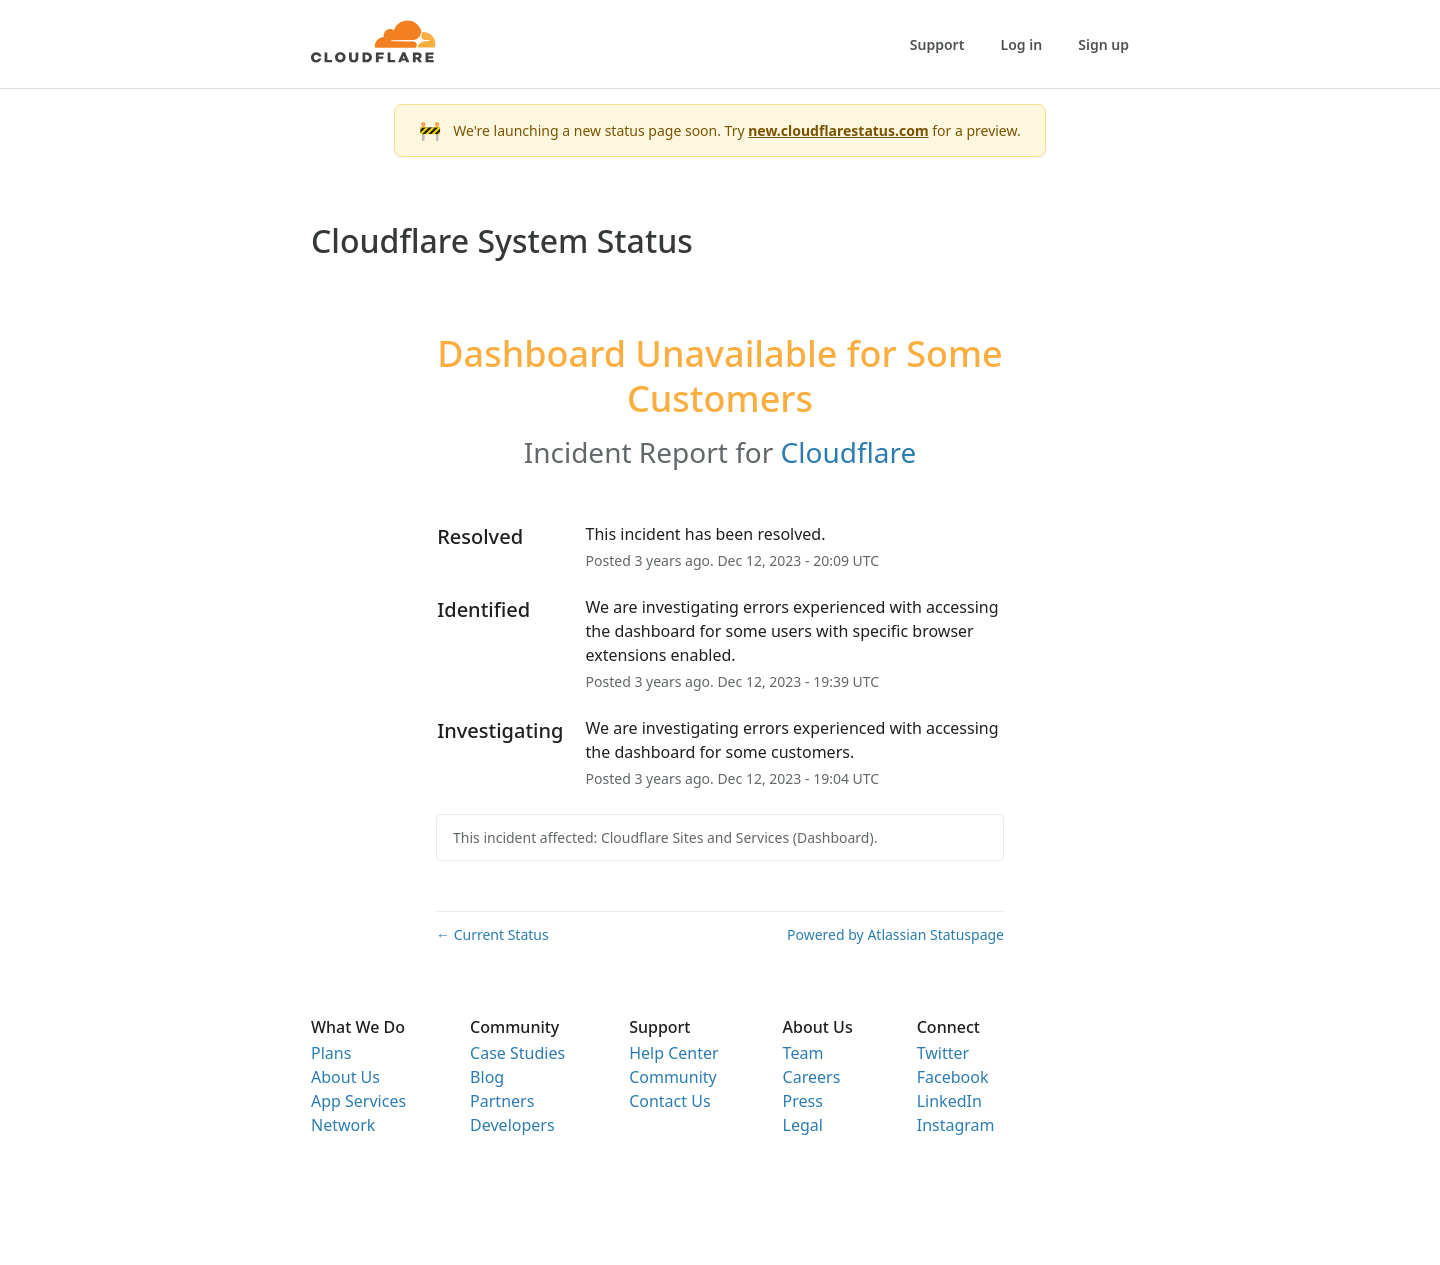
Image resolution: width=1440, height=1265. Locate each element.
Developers (512, 1125)
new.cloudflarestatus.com (838, 130)
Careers (812, 1077)
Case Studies (517, 1053)
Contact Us (669, 1101)
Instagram (956, 1125)
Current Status (492, 934)
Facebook (953, 1077)
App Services (358, 1101)
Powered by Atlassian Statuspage (895, 934)
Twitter (943, 1053)
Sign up (1103, 44)
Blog (487, 1077)
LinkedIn (949, 1101)
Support (937, 44)
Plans (331, 1053)
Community (673, 1077)
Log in (1022, 44)
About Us (345, 1077)
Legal (803, 1125)
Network (343, 1125)
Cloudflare (849, 452)
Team (803, 1053)
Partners (502, 1101)
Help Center (673, 1053)
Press (803, 1101)
